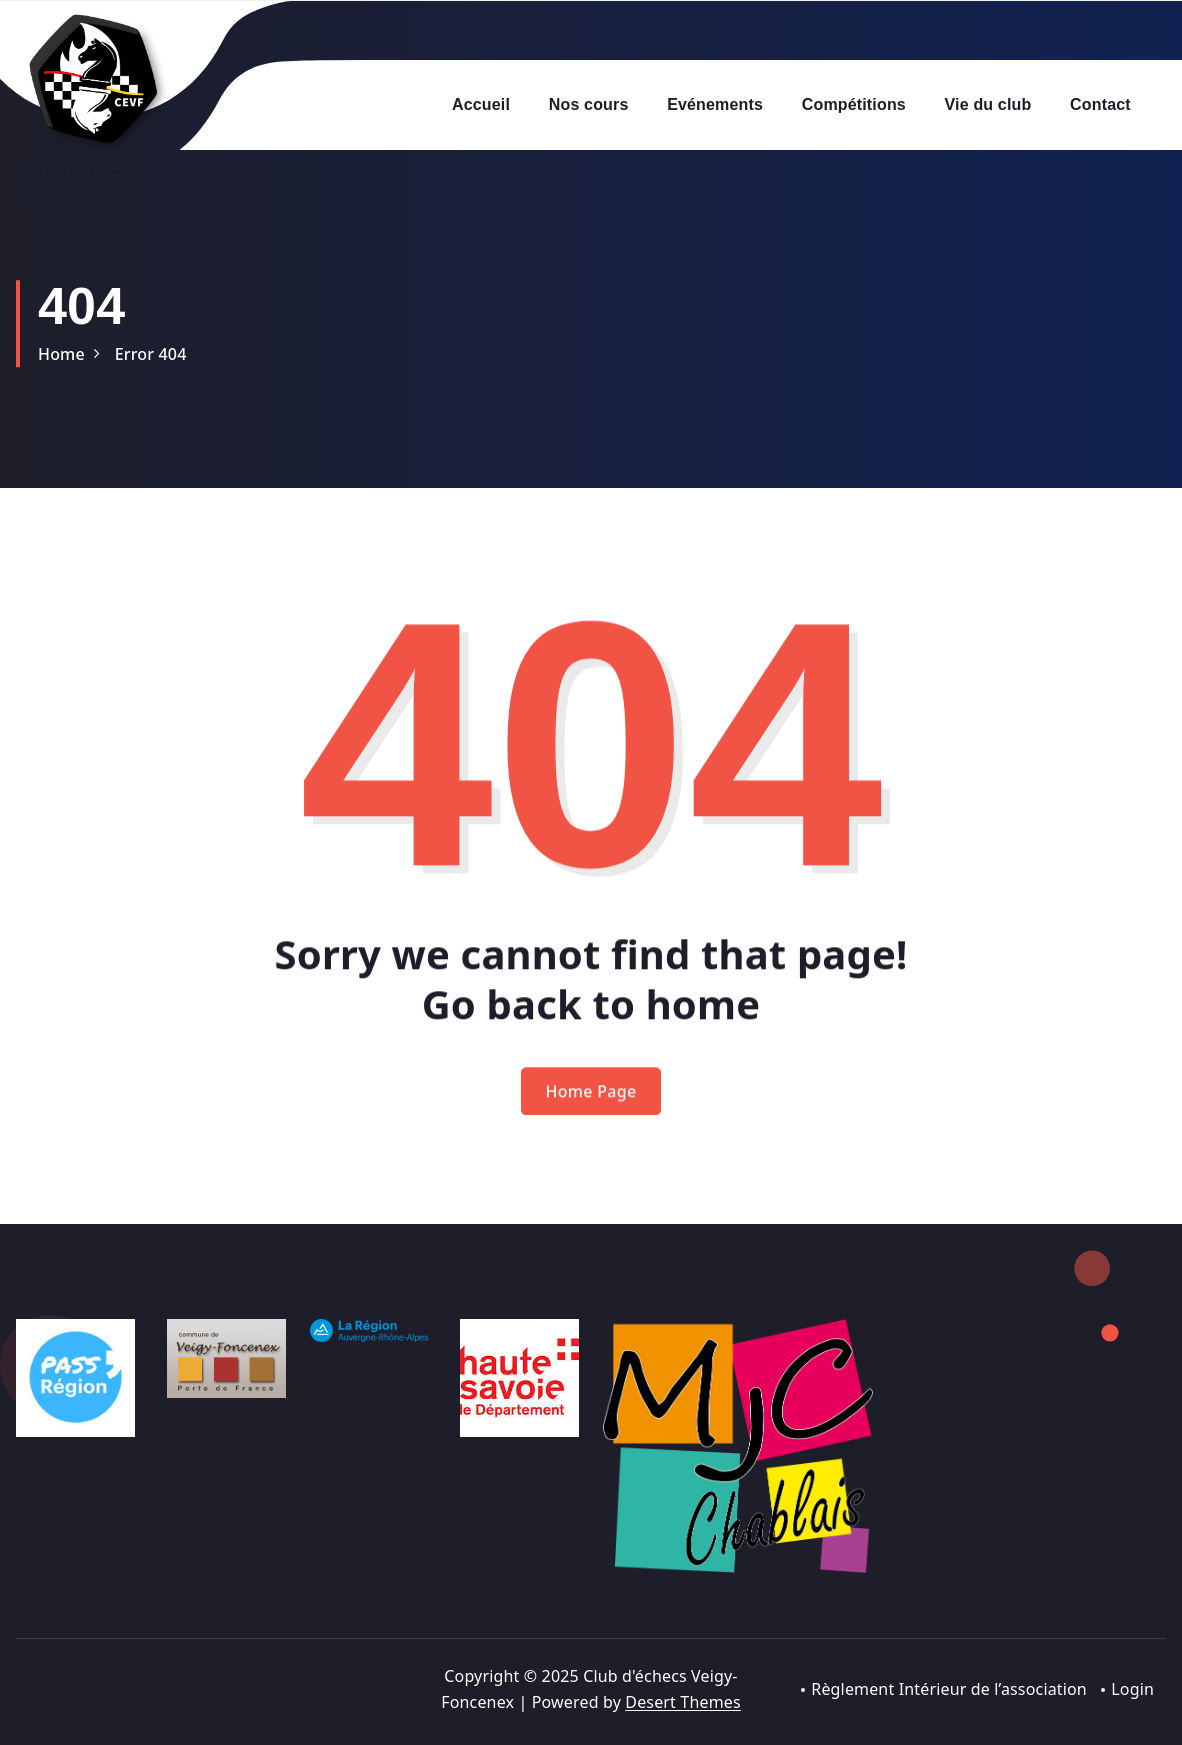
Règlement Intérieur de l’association (949, 1689)
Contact (1100, 104)
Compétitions (854, 104)
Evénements (715, 104)
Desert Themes (682, 1702)
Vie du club (988, 104)
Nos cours (589, 104)
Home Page (591, 1110)
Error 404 (151, 354)
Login (1132, 1689)
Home (61, 354)
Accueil (481, 104)
